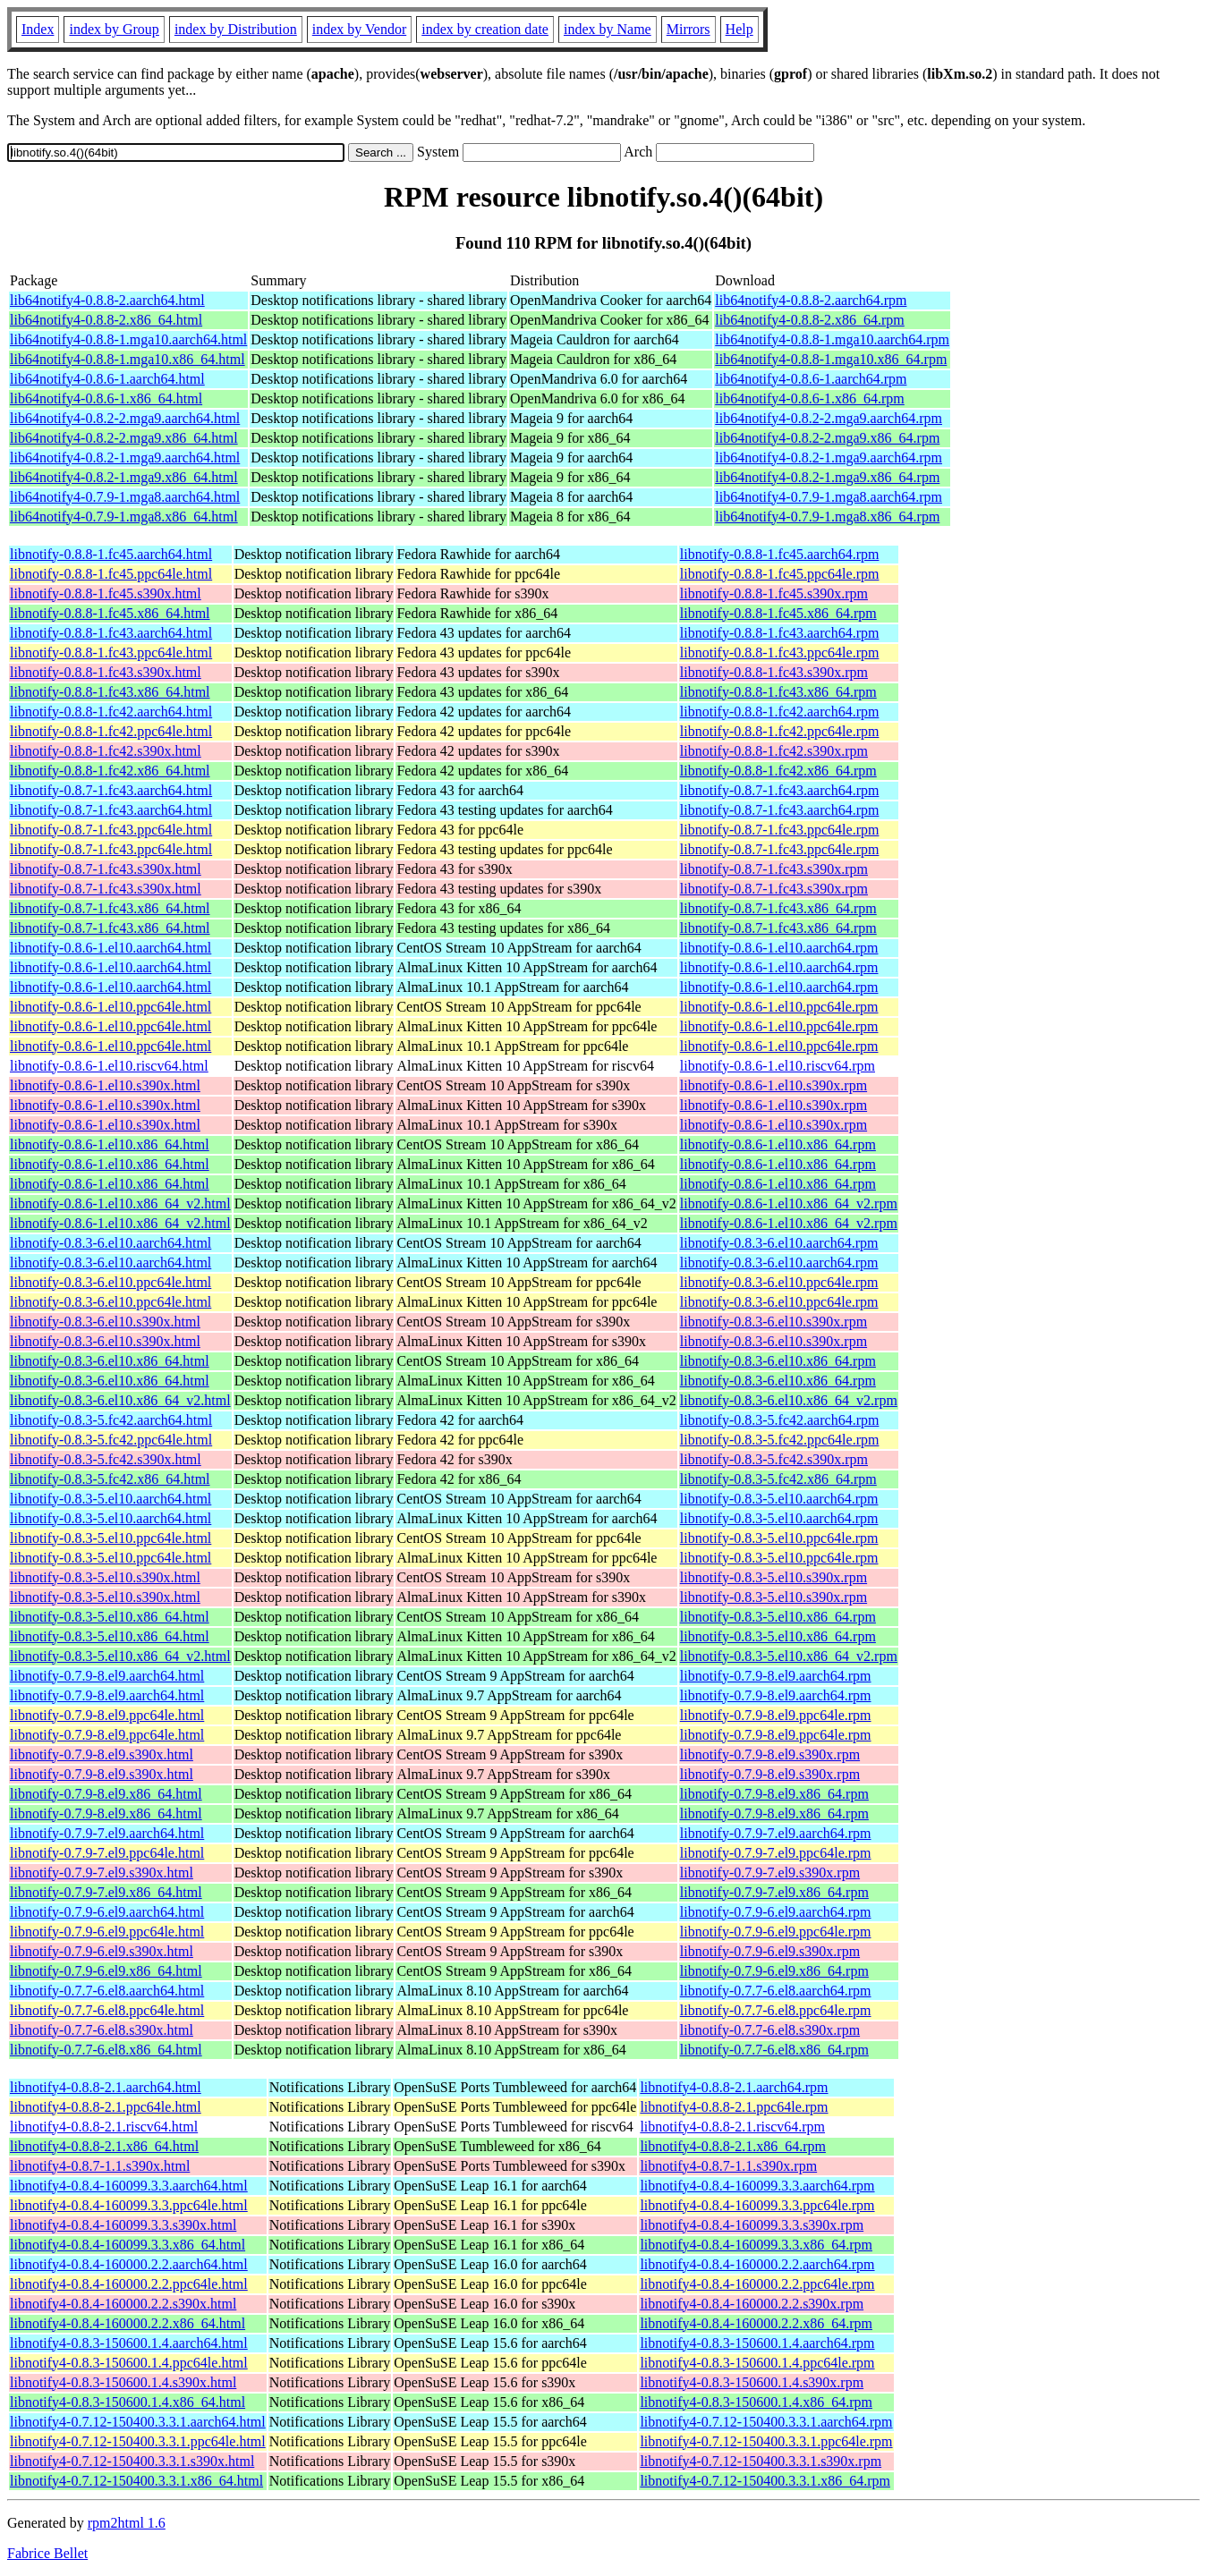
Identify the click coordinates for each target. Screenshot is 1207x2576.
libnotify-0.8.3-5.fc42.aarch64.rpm (780, 1420)
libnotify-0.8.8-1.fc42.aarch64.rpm (780, 711)
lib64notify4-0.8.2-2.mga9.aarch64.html (125, 418)
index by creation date (484, 29)
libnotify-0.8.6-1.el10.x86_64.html (109, 1144)
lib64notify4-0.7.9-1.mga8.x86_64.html (124, 516)
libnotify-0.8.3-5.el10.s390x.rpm (773, 1577)
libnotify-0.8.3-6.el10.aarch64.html (110, 1242)
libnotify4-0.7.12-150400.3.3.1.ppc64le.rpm (766, 2441)
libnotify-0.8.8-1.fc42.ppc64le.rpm (780, 731)
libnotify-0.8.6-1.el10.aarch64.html (110, 947)
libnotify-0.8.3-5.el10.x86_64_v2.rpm (788, 1656)
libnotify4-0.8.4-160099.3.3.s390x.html (123, 2225)
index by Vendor (359, 29)
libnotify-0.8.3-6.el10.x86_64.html (109, 1360)
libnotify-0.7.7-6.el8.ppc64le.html (107, 2010)
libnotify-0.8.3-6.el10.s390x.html (105, 1321)
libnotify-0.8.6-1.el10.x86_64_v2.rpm (788, 1203)
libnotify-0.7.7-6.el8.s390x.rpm (770, 2030)
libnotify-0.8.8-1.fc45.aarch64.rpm (780, 554)
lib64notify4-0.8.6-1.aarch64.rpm (810, 378)
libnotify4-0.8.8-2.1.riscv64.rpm (732, 2126)
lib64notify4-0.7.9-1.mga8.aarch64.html (125, 496)
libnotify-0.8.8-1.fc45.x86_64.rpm (778, 613)
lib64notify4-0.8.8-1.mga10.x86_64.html (127, 359)
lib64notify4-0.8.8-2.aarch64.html (107, 300)
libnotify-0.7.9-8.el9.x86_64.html (106, 1793)
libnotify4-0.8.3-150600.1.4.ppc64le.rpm (757, 2362)
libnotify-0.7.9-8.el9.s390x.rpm (770, 1754)
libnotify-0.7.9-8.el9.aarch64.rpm (775, 1675)
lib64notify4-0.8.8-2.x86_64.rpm (810, 319)
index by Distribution (235, 29)
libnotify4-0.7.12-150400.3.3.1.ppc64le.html (138, 2441)
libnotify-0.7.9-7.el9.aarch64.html (107, 1833)
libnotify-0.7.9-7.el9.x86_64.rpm (774, 1892)
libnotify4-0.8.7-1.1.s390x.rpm (728, 2166)
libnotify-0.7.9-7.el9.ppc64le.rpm (775, 1852)
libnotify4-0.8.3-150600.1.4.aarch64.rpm (757, 2343)
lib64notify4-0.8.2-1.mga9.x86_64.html (124, 477)
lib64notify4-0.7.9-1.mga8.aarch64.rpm (828, 496)
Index (37, 29)
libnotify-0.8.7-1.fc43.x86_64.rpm (778, 908)
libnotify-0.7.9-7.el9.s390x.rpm (770, 1872)
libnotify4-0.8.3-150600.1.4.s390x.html (123, 2382)
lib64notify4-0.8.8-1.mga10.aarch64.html (128, 339)
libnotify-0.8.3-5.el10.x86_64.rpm (778, 1616)
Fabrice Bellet (47, 2553)
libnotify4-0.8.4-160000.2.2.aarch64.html (129, 2264)
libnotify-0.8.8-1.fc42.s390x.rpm (774, 750)
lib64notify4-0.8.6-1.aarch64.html (107, 378)
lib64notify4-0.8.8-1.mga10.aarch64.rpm (832, 339)
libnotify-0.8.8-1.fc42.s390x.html (105, 750)
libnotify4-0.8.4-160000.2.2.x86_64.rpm (756, 2323)
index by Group (113, 29)
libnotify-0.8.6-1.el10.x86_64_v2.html (120, 1203)
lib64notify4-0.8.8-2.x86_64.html (106, 319)
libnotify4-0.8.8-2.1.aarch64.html (105, 2087)
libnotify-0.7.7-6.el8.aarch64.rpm (775, 1990)
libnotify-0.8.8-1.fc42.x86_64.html (110, 770)
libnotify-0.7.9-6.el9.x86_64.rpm (774, 1971)
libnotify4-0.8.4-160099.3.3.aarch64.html (129, 2185)
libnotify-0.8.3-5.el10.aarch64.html (110, 1498)
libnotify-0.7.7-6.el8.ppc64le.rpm (775, 2010)
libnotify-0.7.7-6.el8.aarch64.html (107, 1990)
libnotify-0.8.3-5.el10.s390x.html (105, 1577)
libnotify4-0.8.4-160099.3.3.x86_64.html (127, 2244)
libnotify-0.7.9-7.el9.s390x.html (101, 1872)
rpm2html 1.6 (127, 2522)
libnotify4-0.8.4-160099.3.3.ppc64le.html (129, 2205)
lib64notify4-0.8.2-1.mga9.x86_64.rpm (827, 477)
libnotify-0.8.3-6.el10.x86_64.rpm (778, 1360)
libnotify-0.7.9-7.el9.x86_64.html (106, 1892)
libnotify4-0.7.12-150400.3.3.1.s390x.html (132, 2461)
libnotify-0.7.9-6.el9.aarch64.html (107, 1911)
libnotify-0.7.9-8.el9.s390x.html (101, 1754)
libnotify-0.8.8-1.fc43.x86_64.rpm (778, 691)
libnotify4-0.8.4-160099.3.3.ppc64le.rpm (757, 2205)
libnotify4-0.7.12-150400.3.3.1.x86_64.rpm (765, 2480)
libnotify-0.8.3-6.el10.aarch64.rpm (779, 1242)
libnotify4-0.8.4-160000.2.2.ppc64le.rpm (757, 2284)
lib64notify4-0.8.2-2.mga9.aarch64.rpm (828, 418)
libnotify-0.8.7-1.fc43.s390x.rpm (774, 869)
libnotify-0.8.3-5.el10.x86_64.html (109, 1616)
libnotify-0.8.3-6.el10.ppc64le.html (110, 1282)
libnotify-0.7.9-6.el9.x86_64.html (106, 1971)
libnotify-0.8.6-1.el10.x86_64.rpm (778, 1144)
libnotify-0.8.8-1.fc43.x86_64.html (110, 691)
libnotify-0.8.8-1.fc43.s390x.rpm (774, 672)
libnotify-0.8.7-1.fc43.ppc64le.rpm (780, 829)
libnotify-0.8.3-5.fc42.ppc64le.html (111, 1439)
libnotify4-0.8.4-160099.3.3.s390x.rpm (751, 2225)
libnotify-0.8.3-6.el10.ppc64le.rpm (779, 1282)
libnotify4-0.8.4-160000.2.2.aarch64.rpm (757, 2264)
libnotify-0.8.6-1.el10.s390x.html (105, 1085)
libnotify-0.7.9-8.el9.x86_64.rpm (774, 1793)
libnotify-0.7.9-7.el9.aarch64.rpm (775, 1833)
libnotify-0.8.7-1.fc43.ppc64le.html (111, 829)
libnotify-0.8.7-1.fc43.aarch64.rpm (780, 790)
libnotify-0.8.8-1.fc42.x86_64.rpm (778, 770)
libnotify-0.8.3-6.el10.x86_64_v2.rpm (788, 1400)
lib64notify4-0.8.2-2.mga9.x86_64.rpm (827, 437)
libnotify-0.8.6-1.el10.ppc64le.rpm (779, 1006)
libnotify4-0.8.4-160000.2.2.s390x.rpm (751, 2303)
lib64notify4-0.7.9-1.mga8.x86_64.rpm (827, 516)
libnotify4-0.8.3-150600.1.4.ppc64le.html (129, 2362)
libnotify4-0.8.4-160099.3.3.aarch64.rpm (757, 2185)
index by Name (607, 29)
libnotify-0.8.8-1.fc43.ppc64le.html (111, 652)
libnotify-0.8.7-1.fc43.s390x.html (105, 869)
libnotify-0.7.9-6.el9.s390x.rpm (770, 1951)
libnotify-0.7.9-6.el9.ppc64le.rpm (775, 1931)
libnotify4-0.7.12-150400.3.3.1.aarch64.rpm (766, 2421)
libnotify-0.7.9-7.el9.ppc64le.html (107, 1852)
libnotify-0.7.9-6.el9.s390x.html (101, 1951)
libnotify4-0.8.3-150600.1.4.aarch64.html (129, 2343)
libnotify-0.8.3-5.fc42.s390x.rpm (774, 1459)
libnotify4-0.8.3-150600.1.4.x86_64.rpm (756, 2402)
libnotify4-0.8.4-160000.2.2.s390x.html (123, 2303)
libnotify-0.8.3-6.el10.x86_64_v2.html (120, 1400)
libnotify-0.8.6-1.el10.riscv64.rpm (777, 1065)
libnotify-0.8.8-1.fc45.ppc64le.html (111, 573)
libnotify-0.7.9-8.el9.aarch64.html (107, 1675)
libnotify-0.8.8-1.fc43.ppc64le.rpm (780, 652)
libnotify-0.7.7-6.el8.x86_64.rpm (774, 2049)
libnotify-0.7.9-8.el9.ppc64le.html (107, 1715)
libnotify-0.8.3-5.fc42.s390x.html (105, 1459)
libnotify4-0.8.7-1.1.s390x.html (100, 2166)
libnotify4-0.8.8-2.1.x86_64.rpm (733, 2146)
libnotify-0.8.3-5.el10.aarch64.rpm (779, 1498)
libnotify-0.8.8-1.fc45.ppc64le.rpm (780, 573)
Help (739, 29)
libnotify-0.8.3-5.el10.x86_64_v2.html (120, 1656)
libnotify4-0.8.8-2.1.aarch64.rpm (734, 2087)
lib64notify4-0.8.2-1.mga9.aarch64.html (125, 457)
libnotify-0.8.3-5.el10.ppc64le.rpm (779, 1538)
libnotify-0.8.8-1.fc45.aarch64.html (111, 554)
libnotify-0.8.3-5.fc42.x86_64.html (110, 1479)
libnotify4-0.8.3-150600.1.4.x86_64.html (127, 2402)
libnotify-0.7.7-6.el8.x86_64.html (106, 2049)
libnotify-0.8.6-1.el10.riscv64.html (109, 1065)
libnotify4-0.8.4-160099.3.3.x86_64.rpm (756, 2244)
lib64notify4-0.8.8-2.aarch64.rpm (810, 300)
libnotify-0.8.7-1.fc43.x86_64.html (110, 908)
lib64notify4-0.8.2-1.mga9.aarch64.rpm (828, 457)
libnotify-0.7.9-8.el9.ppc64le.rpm (775, 1715)
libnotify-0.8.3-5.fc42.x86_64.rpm (778, 1479)
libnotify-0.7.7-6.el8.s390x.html (101, 2030)
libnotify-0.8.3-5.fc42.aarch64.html (111, 1420)
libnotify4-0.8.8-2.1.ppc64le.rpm (734, 2106)
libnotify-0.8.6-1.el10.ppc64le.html (110, 1006)
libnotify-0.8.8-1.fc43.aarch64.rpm (780, 632)
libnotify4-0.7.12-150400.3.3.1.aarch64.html (138, 2421)
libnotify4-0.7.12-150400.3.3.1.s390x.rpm (760, 2461)
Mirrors (688, 29)
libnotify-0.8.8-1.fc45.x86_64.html (110, 613)
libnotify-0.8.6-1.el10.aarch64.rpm (779, 947)
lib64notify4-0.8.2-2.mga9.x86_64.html (124, 437)
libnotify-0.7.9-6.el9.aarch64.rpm (775, 1911)
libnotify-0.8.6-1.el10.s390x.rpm (773, 1085)
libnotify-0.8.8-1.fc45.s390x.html (105, 593)
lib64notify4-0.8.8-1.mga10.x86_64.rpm (831, 359)
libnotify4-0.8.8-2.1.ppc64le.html (105, 2106)
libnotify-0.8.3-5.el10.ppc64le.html (110, 1538)
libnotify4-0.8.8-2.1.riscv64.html (104, 2126)
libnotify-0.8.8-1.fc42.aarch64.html (111, 711)
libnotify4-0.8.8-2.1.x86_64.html (104, 2146)
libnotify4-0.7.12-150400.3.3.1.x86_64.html (136, 2480)
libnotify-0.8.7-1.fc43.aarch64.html (111, 790)
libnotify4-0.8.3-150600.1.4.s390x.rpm (751, 2382)
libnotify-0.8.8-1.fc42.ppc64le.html (111, 731)
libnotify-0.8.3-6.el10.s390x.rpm (773, 1321)
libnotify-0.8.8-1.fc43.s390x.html (105, 672)
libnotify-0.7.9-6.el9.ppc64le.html (107, 1931)
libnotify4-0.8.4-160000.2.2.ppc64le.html (129, 2284)
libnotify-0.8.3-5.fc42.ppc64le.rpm (780, 1439)
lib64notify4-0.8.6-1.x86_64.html (106, 398)
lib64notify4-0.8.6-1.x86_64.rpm (810, 398)
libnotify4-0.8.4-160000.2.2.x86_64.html (127, 2323)
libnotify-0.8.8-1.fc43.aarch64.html (111, 632)
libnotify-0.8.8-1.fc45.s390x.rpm (774, 593)
